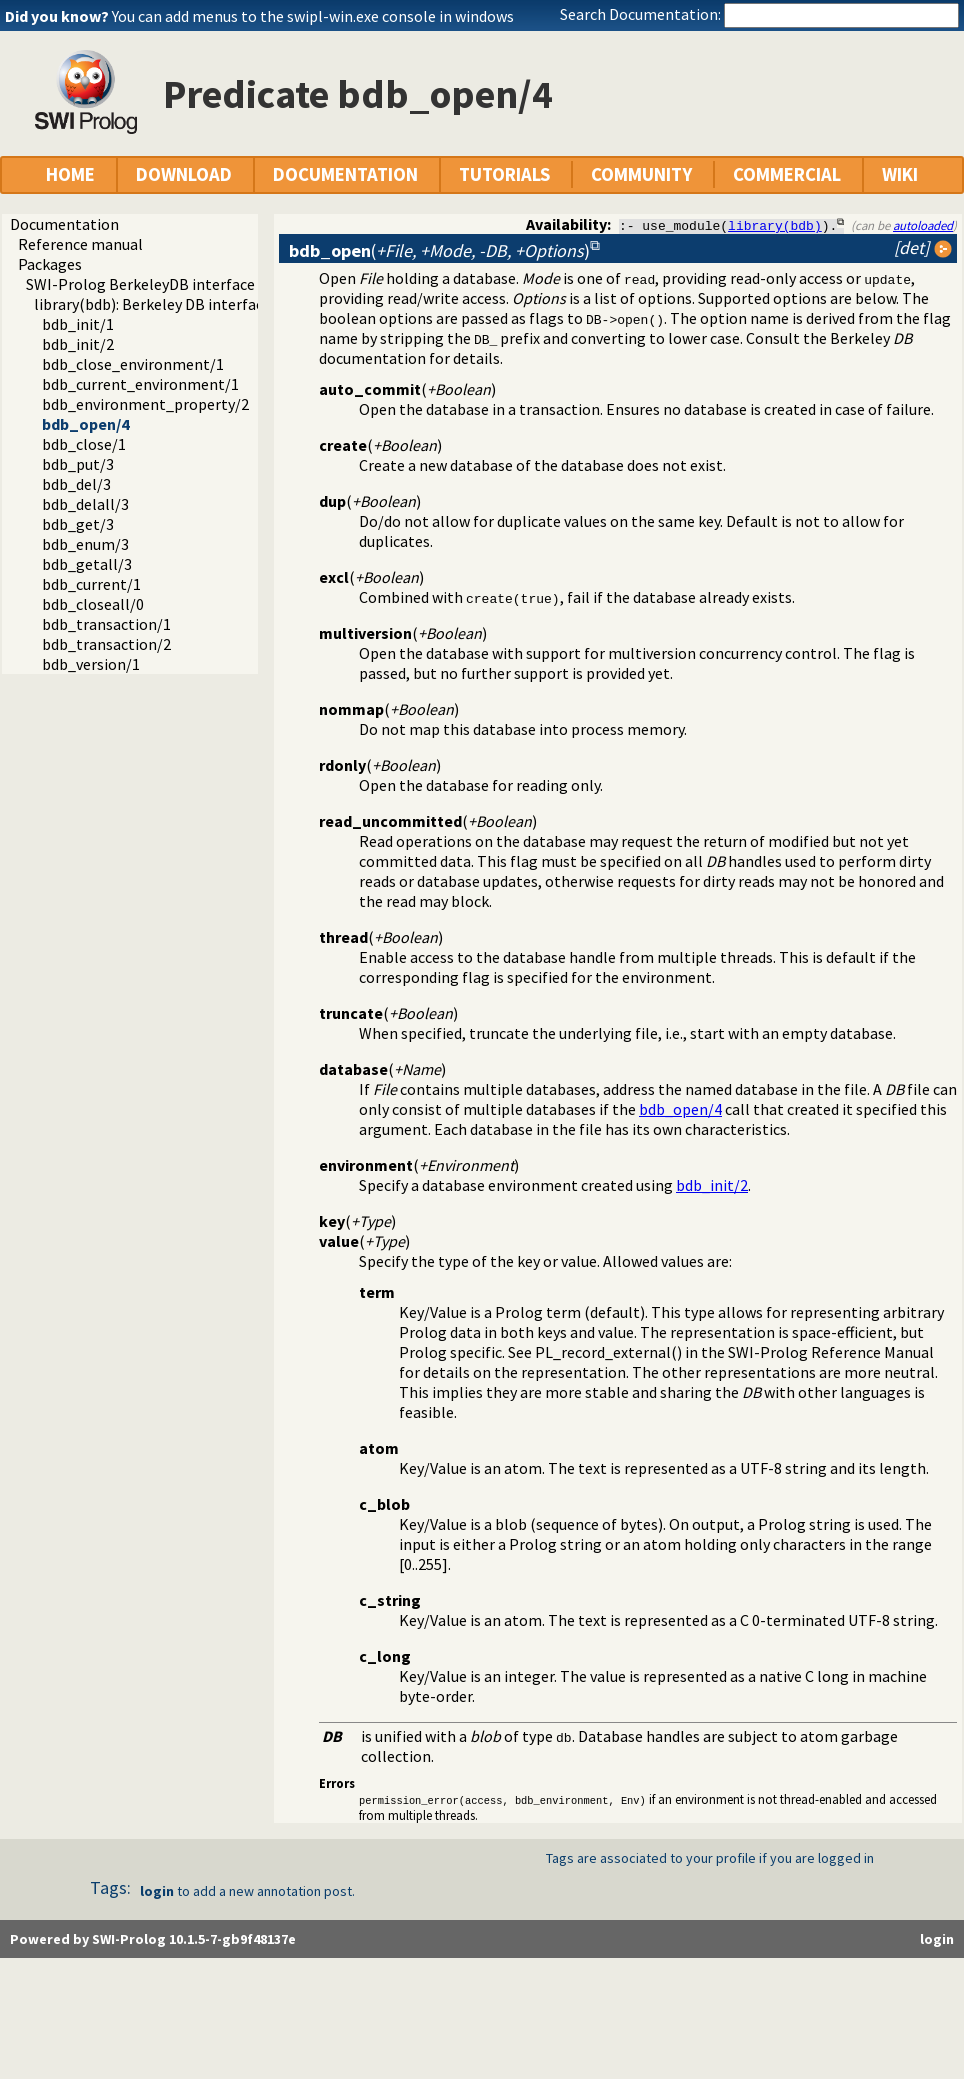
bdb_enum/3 (85, 544)
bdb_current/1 (91, 584)
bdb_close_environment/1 (133, 364)
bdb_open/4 (85, 424)
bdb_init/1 (78, 324)
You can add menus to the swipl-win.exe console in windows (313, 16)
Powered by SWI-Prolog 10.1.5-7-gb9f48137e (153, 1940)
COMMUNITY (641, 174)
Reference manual (80, 244)
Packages (50, 264)
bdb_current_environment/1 (140, 384)
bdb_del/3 (76, 484)
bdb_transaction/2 (106, 644)
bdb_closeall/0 (93, 604)
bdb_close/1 (84, 444)
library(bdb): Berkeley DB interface (152, 304)
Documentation (64, 224)
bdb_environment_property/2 (145, 404)
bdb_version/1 (91, 664)
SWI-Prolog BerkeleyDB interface (140, 284)
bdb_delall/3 (85, 504)
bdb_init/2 (78, 344)
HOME (70, 174)
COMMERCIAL (787, 174)
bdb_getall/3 (87, 564)
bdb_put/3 (78, 464)
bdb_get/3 (78, 524)
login (157, 1892)
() (439, 250)
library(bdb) (775, 225)
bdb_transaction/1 (106, 624)
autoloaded (923, 225)
